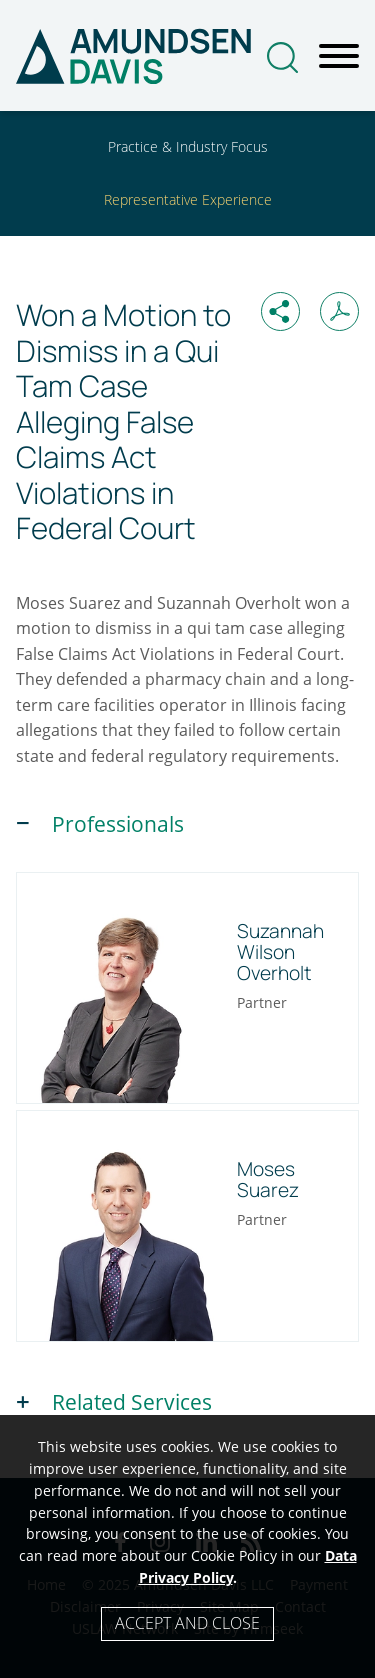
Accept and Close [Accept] (187, 1623)
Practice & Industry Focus (188, 146)
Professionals (118, 824)
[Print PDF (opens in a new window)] (339, 311)
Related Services (132, 1402)
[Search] (282, 57)
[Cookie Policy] (187, 1546)
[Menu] (339, 57)
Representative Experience (188, 199)
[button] (280, 311)
